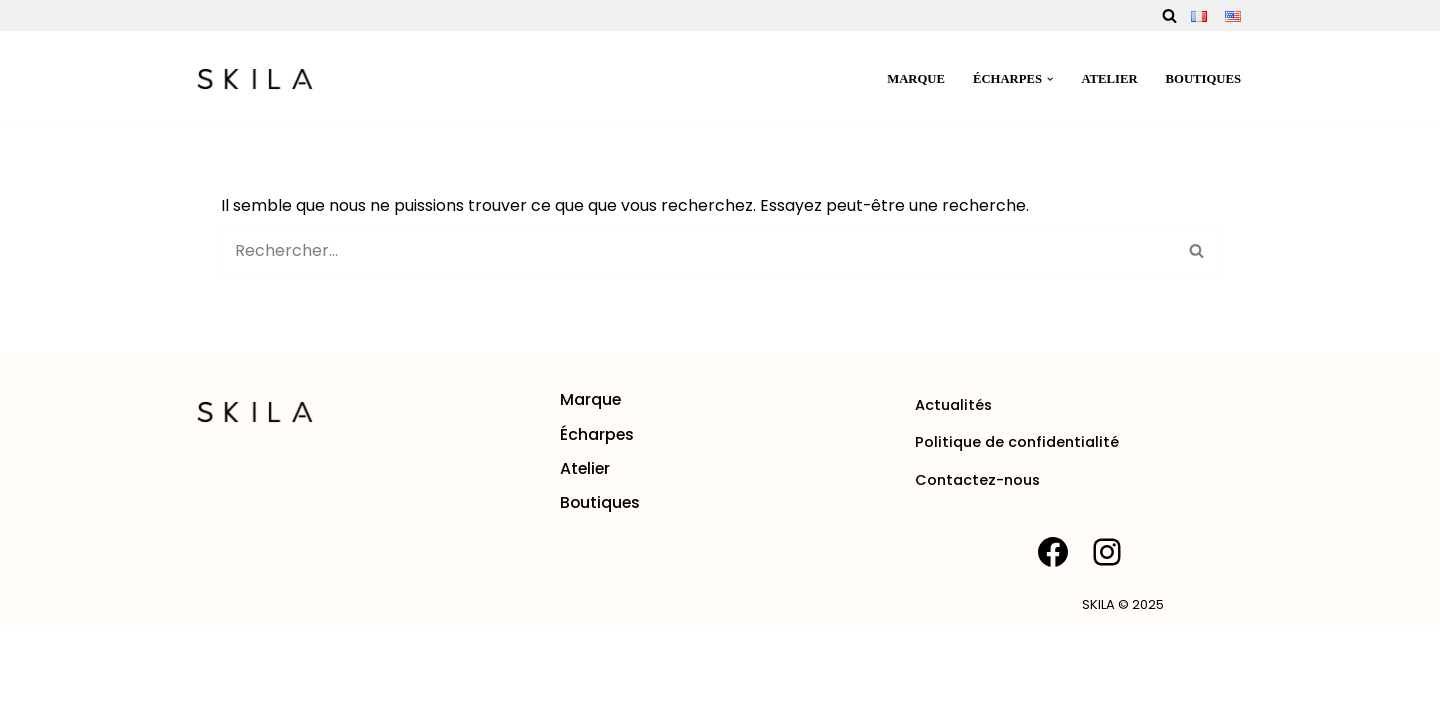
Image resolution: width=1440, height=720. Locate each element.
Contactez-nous (977, 568)
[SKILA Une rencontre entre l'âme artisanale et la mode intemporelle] (255, 79)
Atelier (1108, 79)
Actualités (953, 494)
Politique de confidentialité (1017, 531)
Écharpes (597, 522)
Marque (914, 79)
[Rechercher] (1169, 15)
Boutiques (1203, 79)
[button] (1049, 79)
